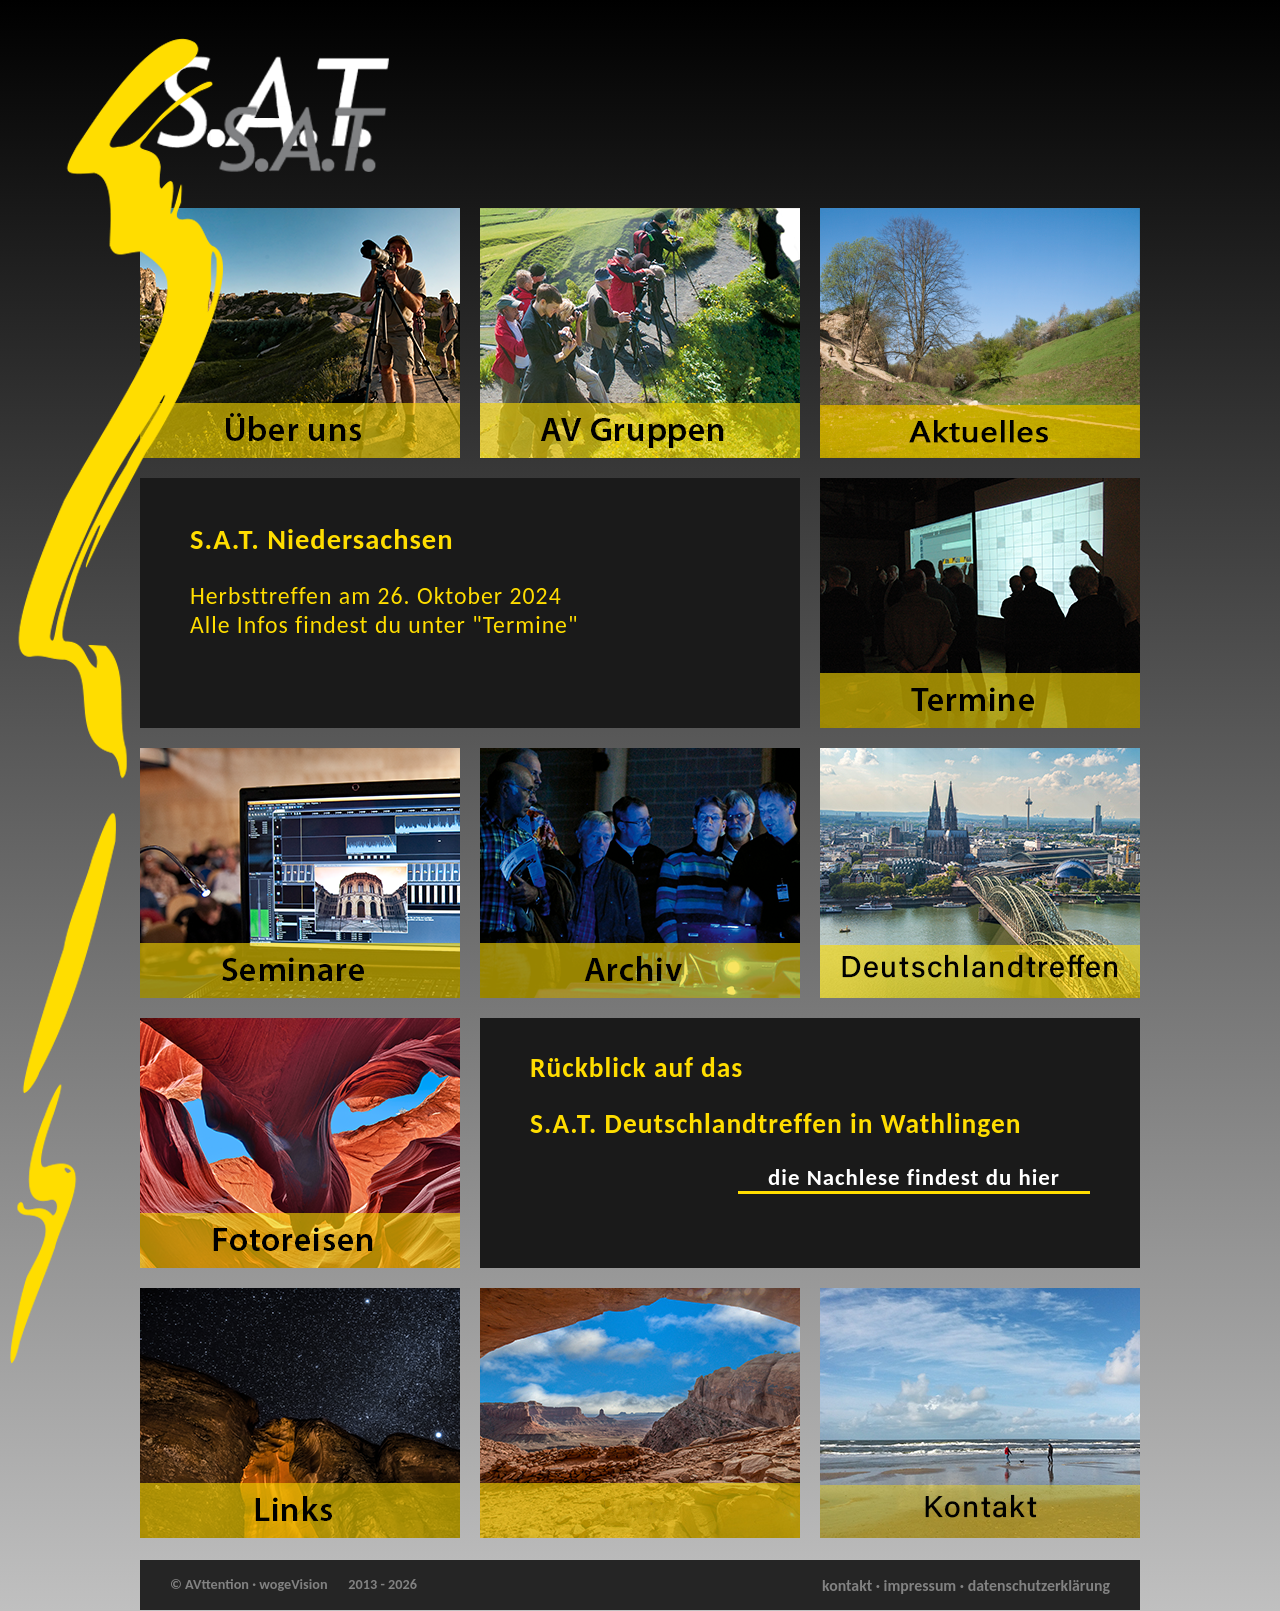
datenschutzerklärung (1039, 1585)
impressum (920, 1585)
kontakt (847, 1585)
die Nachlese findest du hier (914, 1177)
